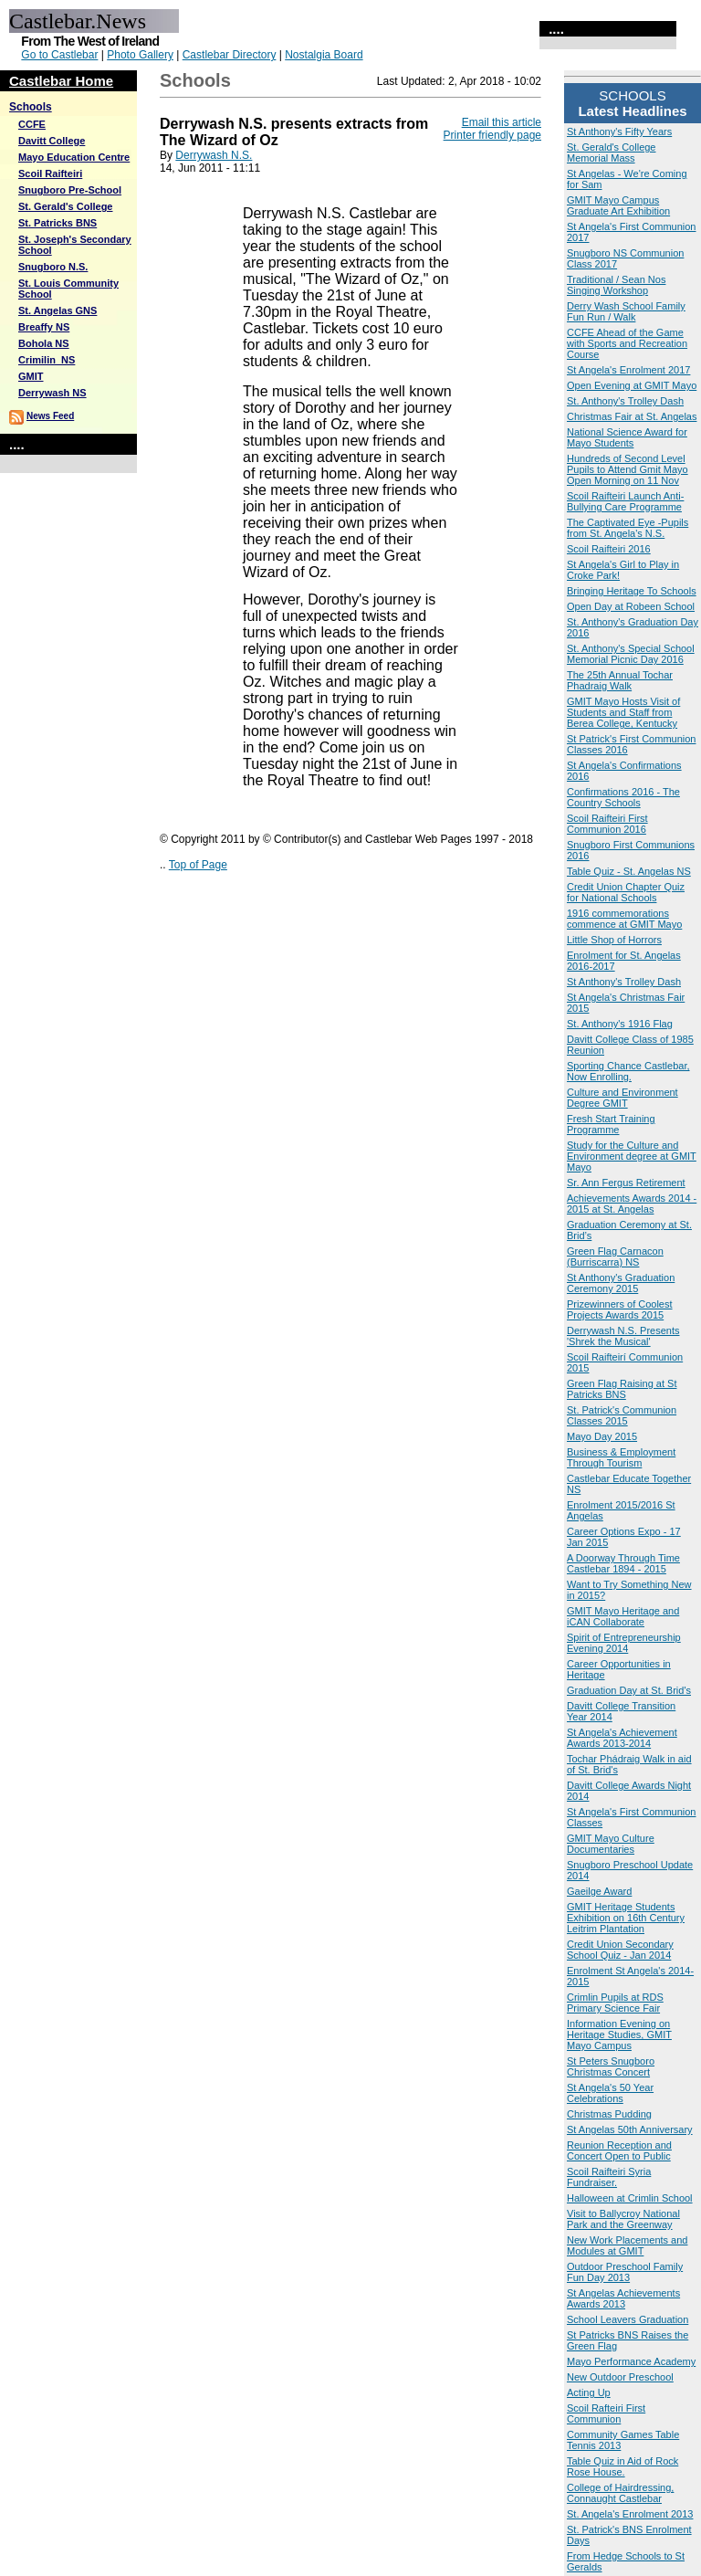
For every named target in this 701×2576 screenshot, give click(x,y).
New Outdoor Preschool (620, 2376)
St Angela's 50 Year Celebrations (610, 2093)
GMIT (31, 376)
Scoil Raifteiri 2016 (609, 548)
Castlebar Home (61, 81)
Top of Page (198, 864)
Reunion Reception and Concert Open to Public (619, 2150)
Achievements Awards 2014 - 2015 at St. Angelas (631, 1203)
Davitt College (51, 140)
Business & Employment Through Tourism (621, 1457)
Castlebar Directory (230, 54)
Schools (30, 106)
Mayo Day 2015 (602, 1436)
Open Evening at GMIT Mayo (631, 385)
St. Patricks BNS (57, 222)
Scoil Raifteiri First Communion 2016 (607, 824)
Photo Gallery (140, 54)
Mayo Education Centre (74, 157)
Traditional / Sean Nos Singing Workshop (616, 285)
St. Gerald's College (65, 206)
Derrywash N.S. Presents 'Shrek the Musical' (623, 1336)
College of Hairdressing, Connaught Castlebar (620, 2493)
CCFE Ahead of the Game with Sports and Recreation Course (627, 343)
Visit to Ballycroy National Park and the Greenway (623, 2219)
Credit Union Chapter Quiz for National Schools (626, 892)
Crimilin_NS (46, 359)
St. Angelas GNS (57, 310)
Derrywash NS (52, 392)
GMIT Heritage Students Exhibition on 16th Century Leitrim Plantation (626, 1917)
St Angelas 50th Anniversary (630, 2129)
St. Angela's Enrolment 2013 (630, 2513)
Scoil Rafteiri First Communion (606, 2413)
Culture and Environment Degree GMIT (622, 1098)
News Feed (50, 416)
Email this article (501, 122)
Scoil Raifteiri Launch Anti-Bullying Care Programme (625, 501)
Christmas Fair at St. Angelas (631, 416)
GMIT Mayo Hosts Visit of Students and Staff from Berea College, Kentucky (623, 712)
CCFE (32, 124)
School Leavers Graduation (627, 2319)
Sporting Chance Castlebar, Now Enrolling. (628, 1071)
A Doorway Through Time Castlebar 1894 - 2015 (623, 1563)
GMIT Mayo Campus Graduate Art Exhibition (618, 205)
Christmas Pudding (609, 2113)
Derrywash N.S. (213, 155)
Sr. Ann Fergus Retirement (626, 1182)
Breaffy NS (43, 326)
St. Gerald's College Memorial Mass (611, 152)
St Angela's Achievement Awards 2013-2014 (622, 1738)
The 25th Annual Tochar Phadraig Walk (620, 680)
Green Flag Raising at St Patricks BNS (621, 1389)
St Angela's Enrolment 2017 (628, 369)
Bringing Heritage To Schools (631, 590)
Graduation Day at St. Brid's (629, 1690)
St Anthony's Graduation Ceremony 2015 (621, 1283)
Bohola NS (43, 343)
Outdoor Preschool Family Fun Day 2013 (625, 2272)
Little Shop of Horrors (614, 939)
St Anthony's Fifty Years (619, 131)
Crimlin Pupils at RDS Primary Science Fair (615, 2002)
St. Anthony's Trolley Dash (625, 400)
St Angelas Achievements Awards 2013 (623, 2298)
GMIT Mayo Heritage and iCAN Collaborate (623, 1616)
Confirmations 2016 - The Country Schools (623, 797)
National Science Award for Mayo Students (627, 437)
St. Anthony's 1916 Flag (620, 1023)
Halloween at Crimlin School (630, 2197)
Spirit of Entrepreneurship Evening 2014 (624, 1643)
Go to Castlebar (59, 54)
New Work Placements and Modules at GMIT (627, 2245)
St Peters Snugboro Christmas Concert (610, 2066)
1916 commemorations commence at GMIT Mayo (624, 919)
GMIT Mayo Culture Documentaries (610, 1844)
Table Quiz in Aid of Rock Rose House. (622, 2466)
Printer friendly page (492, 135)
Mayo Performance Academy (631, 2361)
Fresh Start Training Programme (611, 1124)
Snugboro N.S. (53, 266)
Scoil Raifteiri (50, 173)
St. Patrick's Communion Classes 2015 (621, 1415)
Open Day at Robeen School (631, 606)
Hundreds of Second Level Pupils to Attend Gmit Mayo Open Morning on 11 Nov (627, 469)
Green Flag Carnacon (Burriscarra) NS (615, 1256)
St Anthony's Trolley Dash (624, 981)
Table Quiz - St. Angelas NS (629, 871)
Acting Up (589, 2392)
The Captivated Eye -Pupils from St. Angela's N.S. (627, 528)
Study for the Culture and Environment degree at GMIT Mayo (631, 1156)
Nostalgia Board (323, 54)
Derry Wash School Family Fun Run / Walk (626, 311)
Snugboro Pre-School (69, 189)
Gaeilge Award (599, 1891)
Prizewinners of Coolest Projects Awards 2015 (620, 1309)
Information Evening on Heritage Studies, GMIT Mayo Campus (619, 2034)
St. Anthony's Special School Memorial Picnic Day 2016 (631, 654)
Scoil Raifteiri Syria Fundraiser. (609, 2177)
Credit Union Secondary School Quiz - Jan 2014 (620, 1950)
